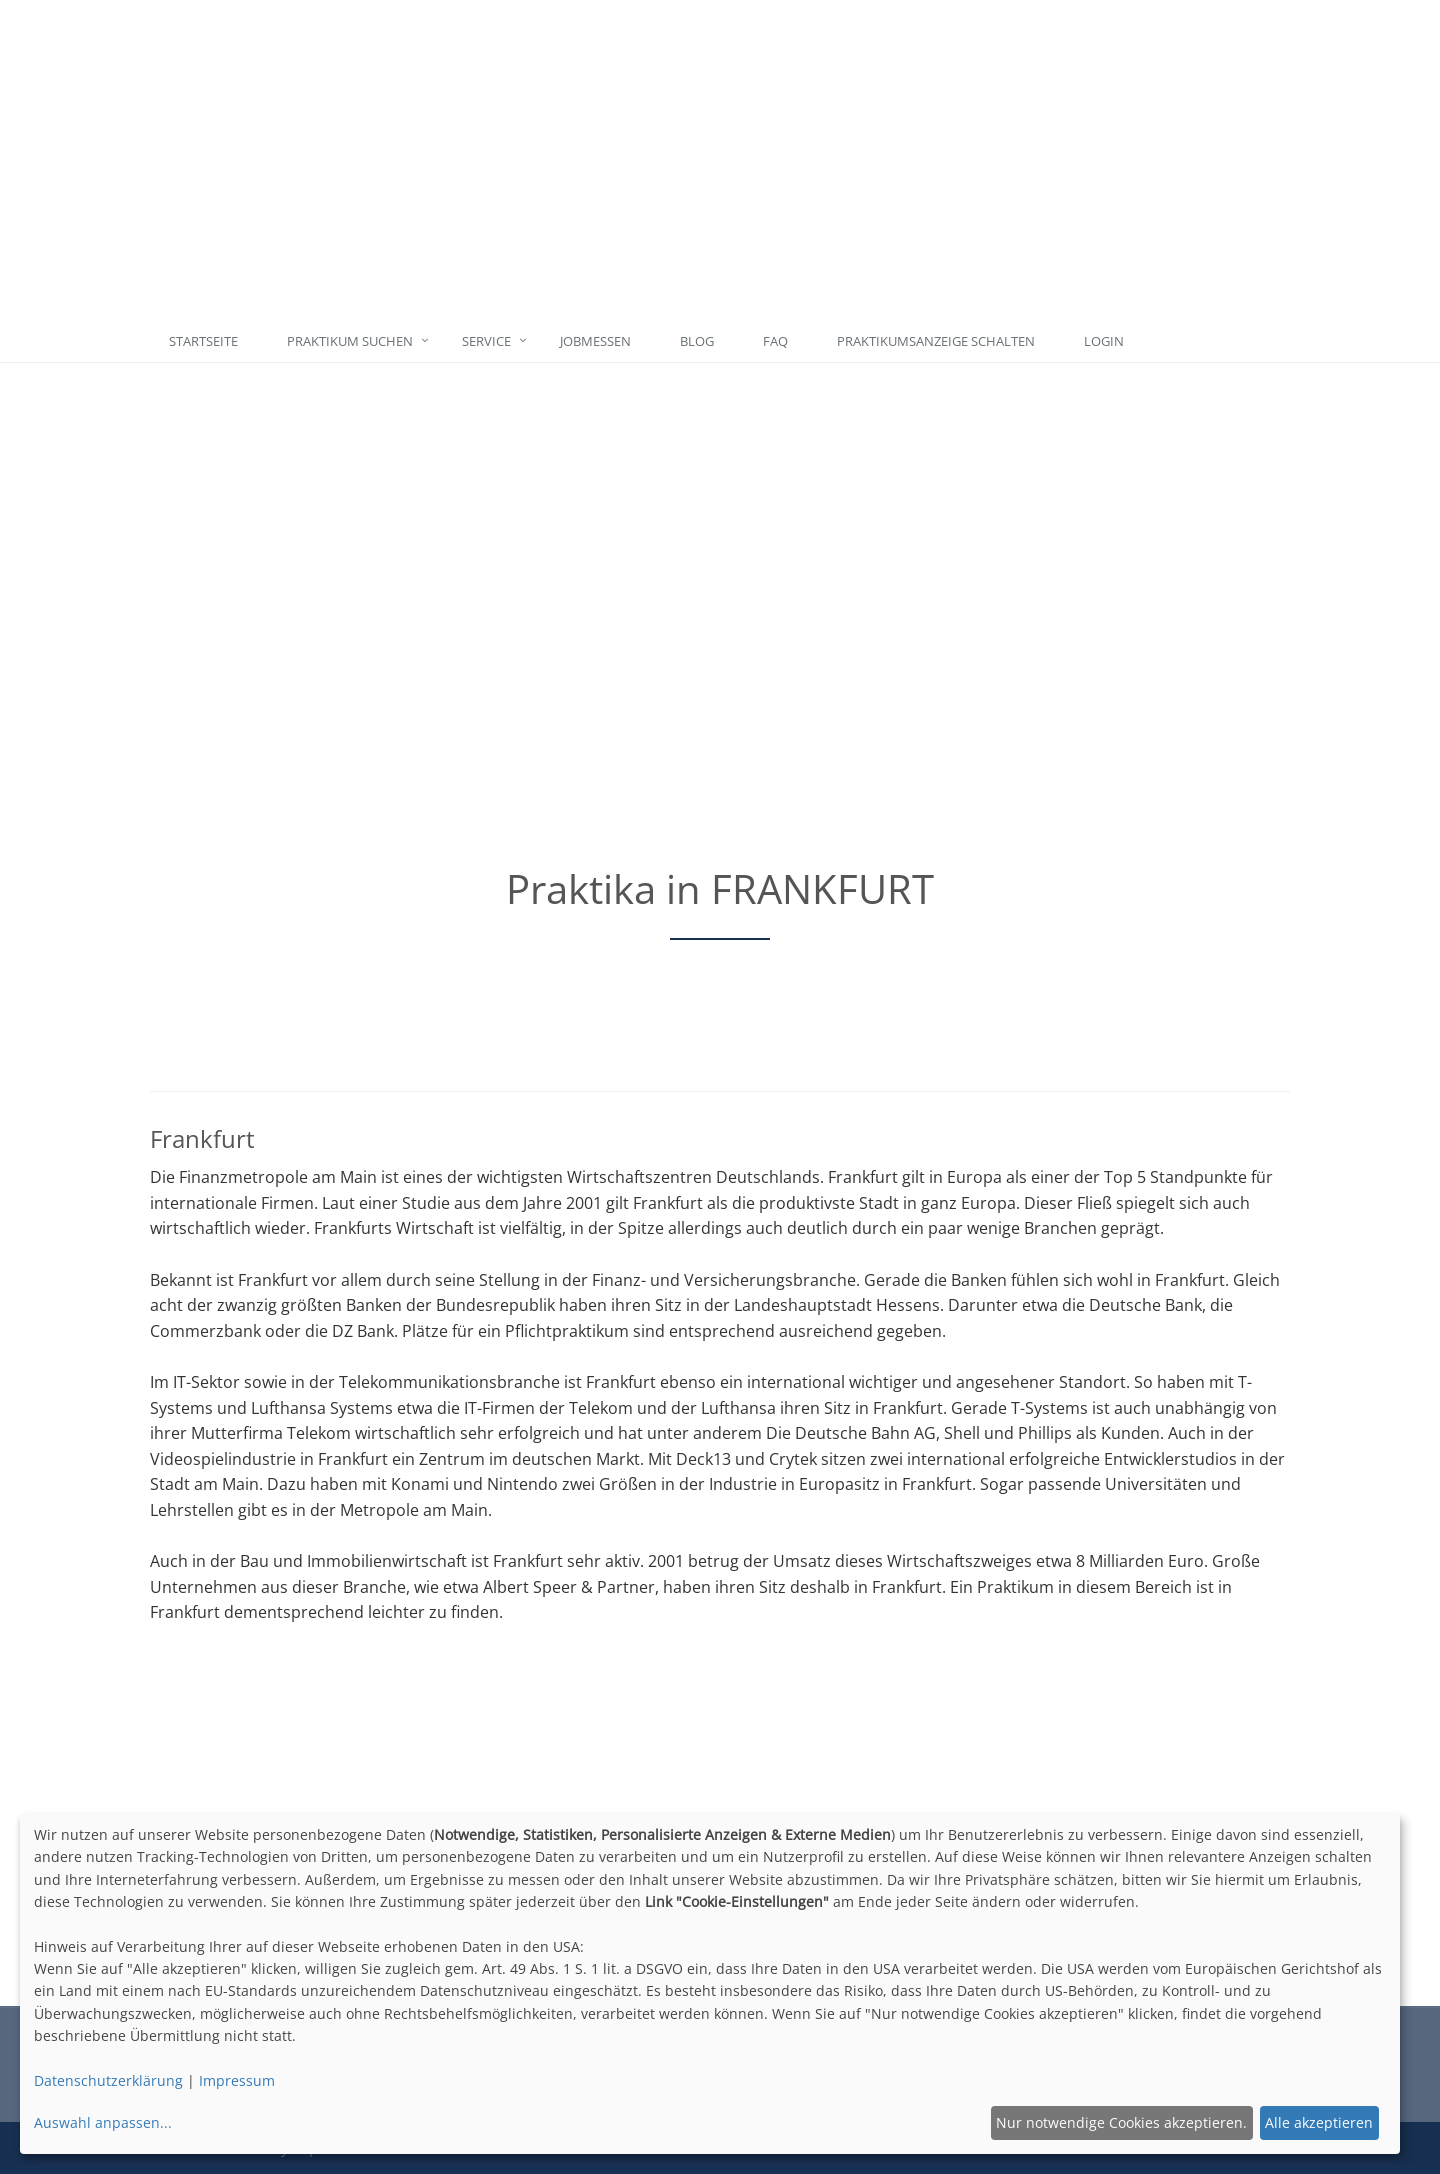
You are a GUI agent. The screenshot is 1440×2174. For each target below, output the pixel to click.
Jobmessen (595, 341)
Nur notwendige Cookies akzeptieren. (1121, 2122)
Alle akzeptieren (1319, 2122)
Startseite (203, 341)
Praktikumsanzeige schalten (936, 341)
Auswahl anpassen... (103, 2122)
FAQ (775, 341)
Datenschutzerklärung (108, 2080)
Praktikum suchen (350, 341)
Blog (697, 341)
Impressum (237, 2080)
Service (486, 341)
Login (1104, 341)
